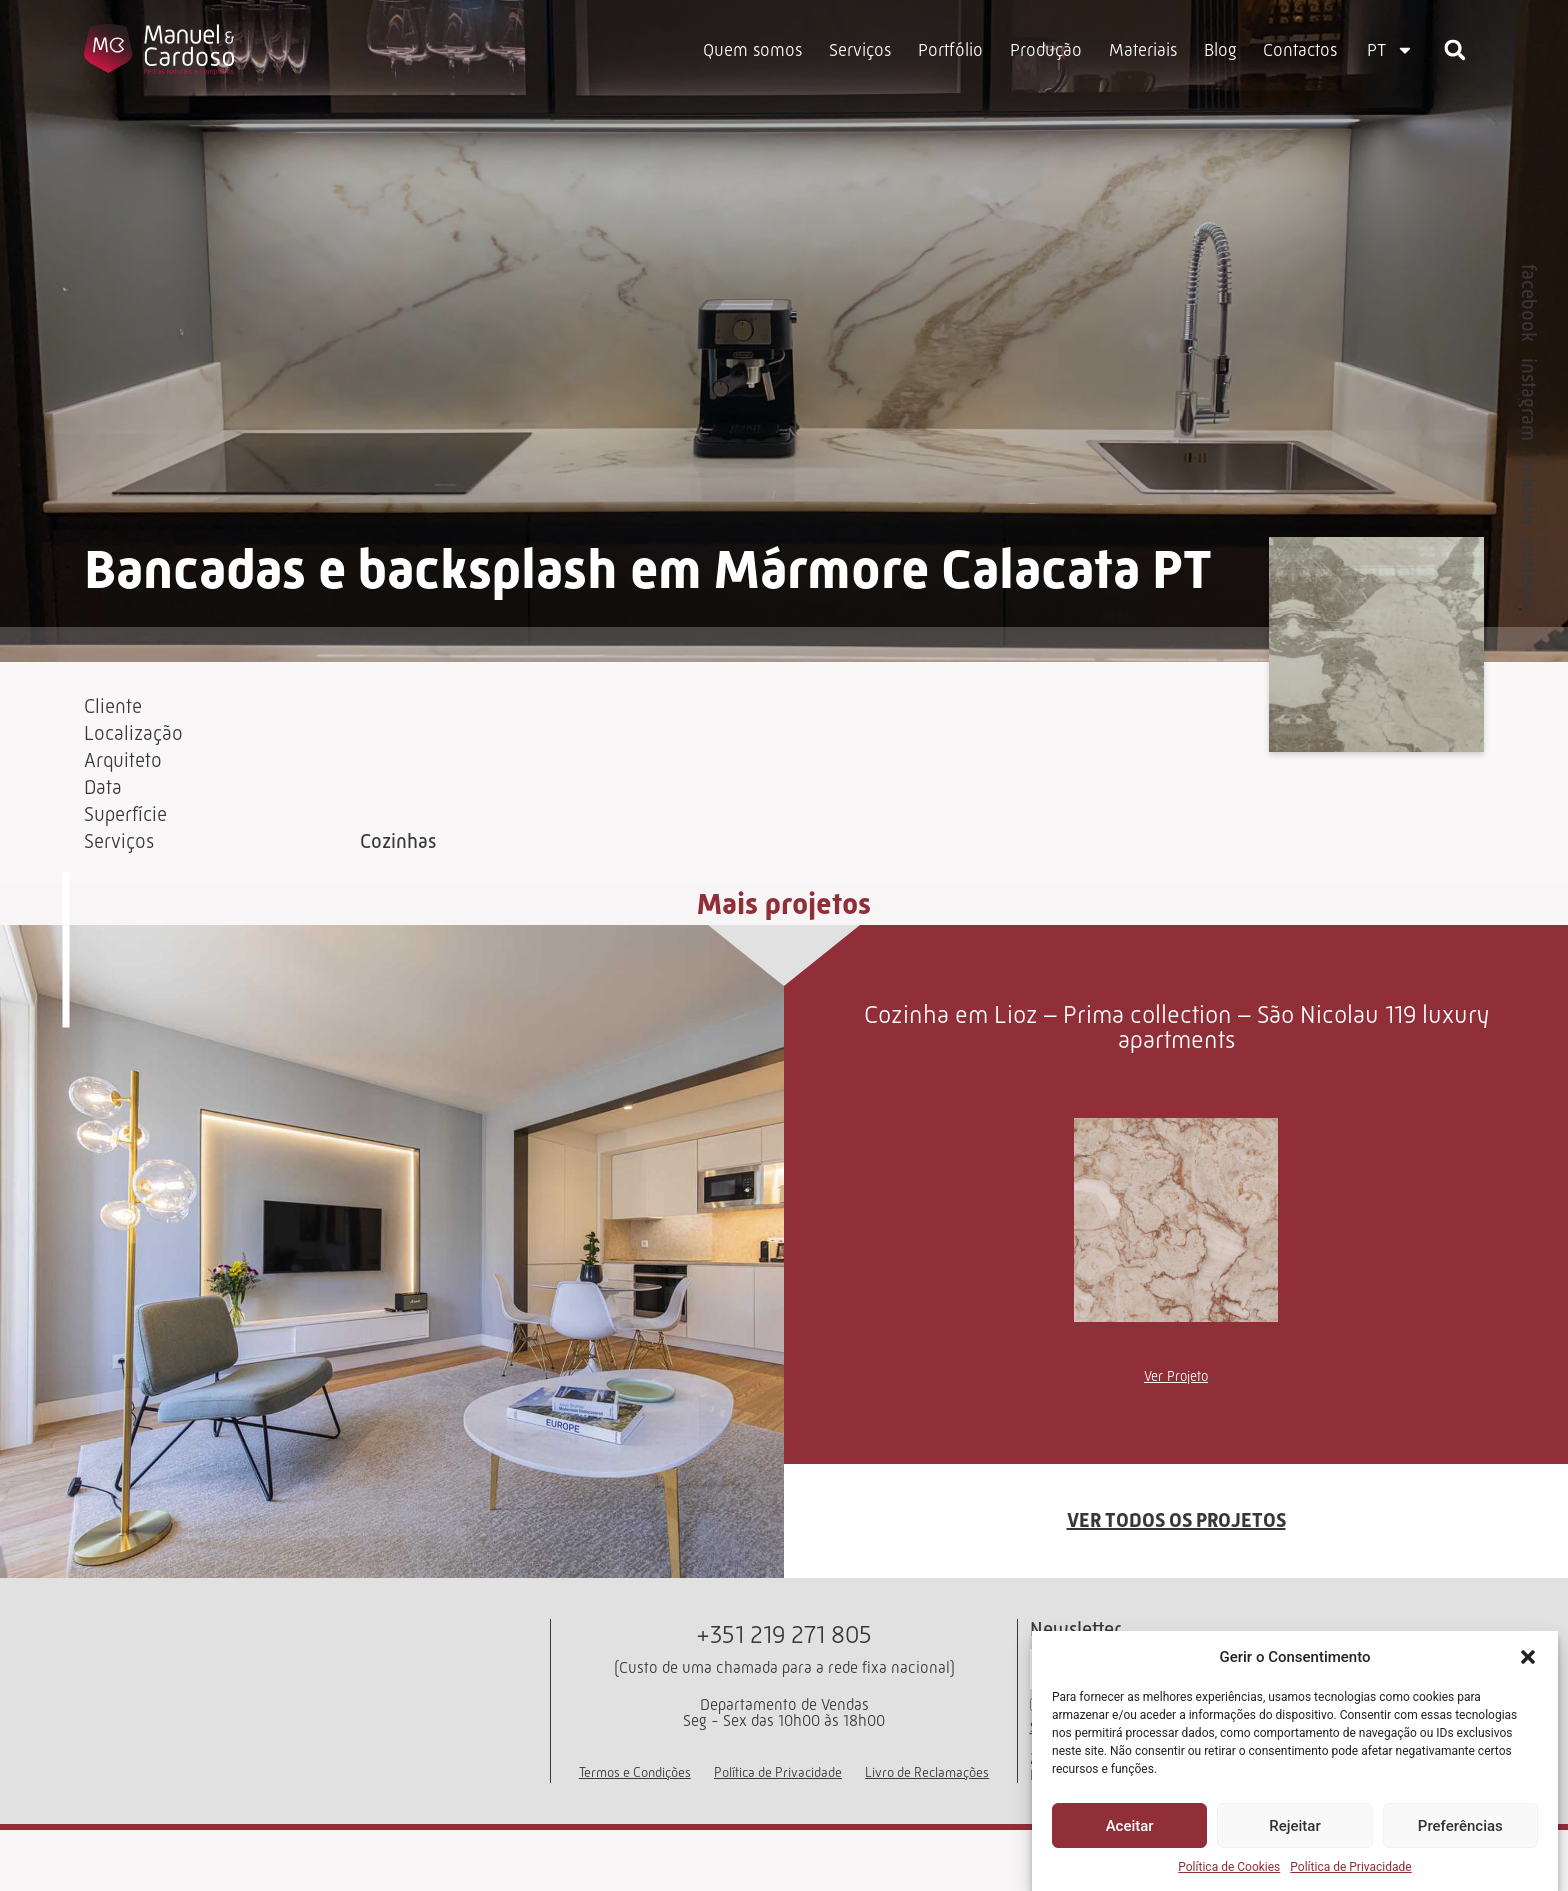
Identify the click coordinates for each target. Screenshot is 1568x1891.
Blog (1220, 50)
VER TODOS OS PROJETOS (1176, 1556)
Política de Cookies (1229, 1867)
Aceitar (1130, 1826)
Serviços (860, 50)
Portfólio (950, 50)
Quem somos (752, 50)
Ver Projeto (1176, 1411)
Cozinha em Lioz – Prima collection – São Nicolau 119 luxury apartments (1176, 1062)
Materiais (1143, 50)
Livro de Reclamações (927, 1821)
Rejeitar (1294, 1826)
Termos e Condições (635, 1821)
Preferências (1460, 1826)
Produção (1046, 50)
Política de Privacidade (1350, 1867)
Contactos (1300, 50)
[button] (1528, 1657)
